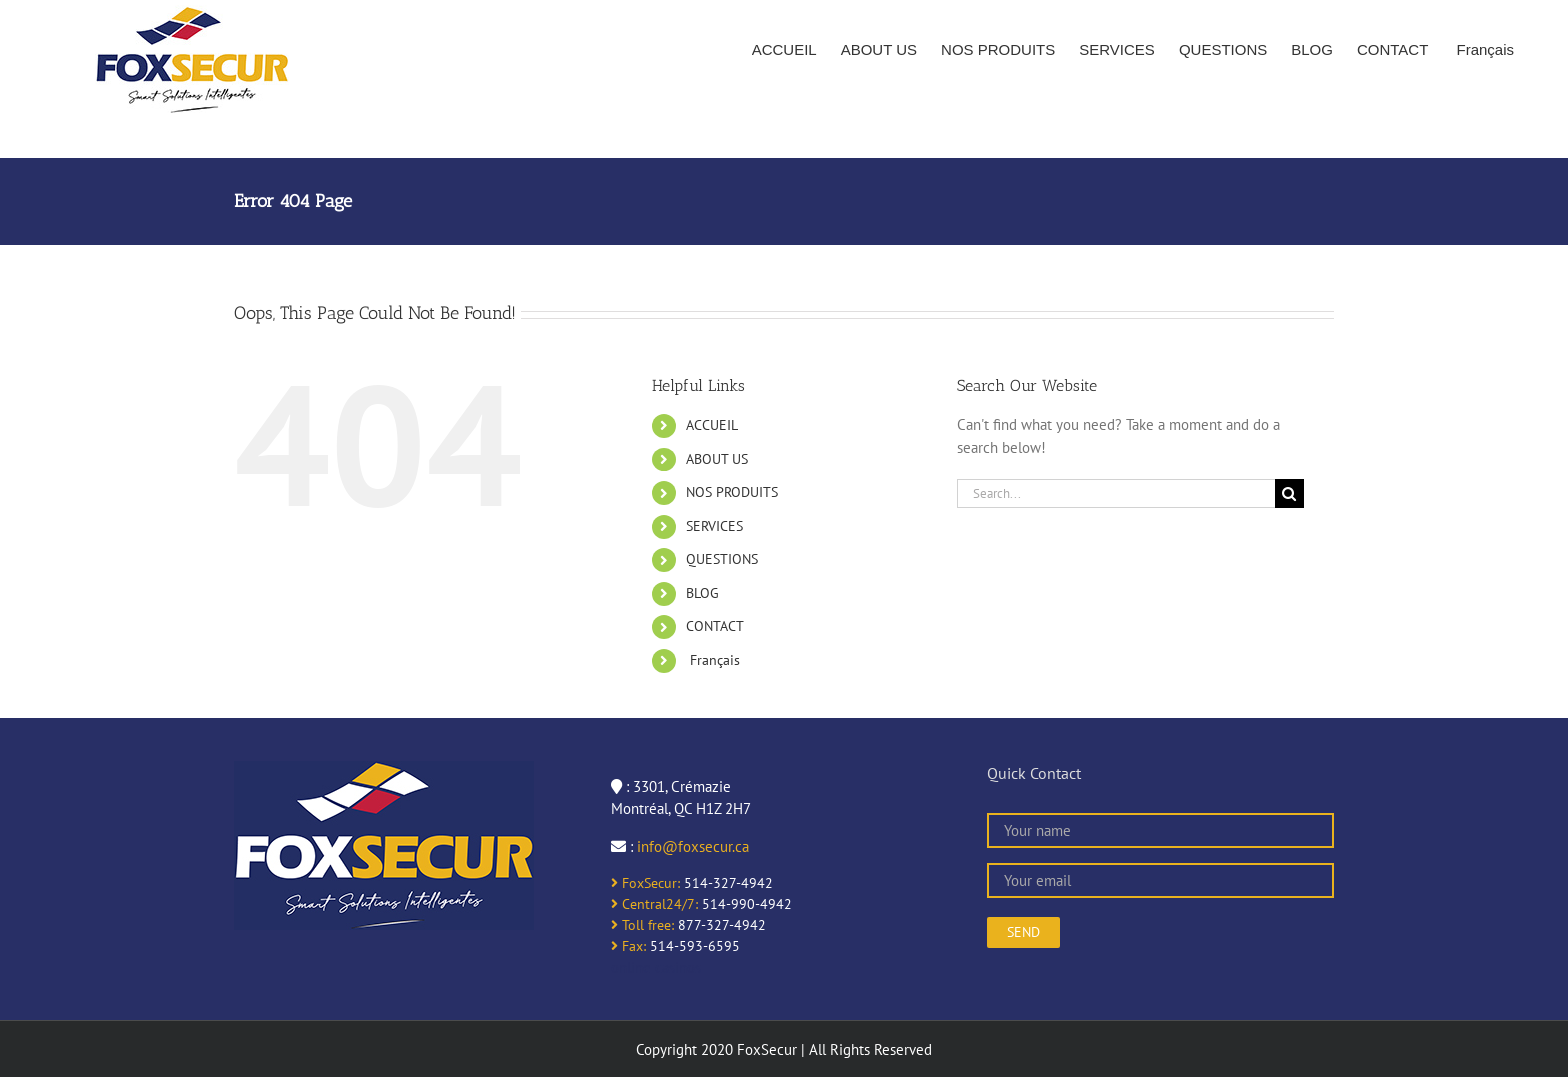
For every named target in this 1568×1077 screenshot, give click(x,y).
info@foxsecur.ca (693, 846)
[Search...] (1116, 493)
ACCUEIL (712, 425)
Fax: (628, 946)
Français (713, 660)
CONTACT (715, 626)
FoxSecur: (645, 883)
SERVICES (714, 526)
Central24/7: (654, 904)
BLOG (702, 593)
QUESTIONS (722, 559)
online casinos (656, 967)
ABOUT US (717, 459)
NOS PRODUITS (732, 492)
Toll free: (642, 925)
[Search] (1289, 493)
